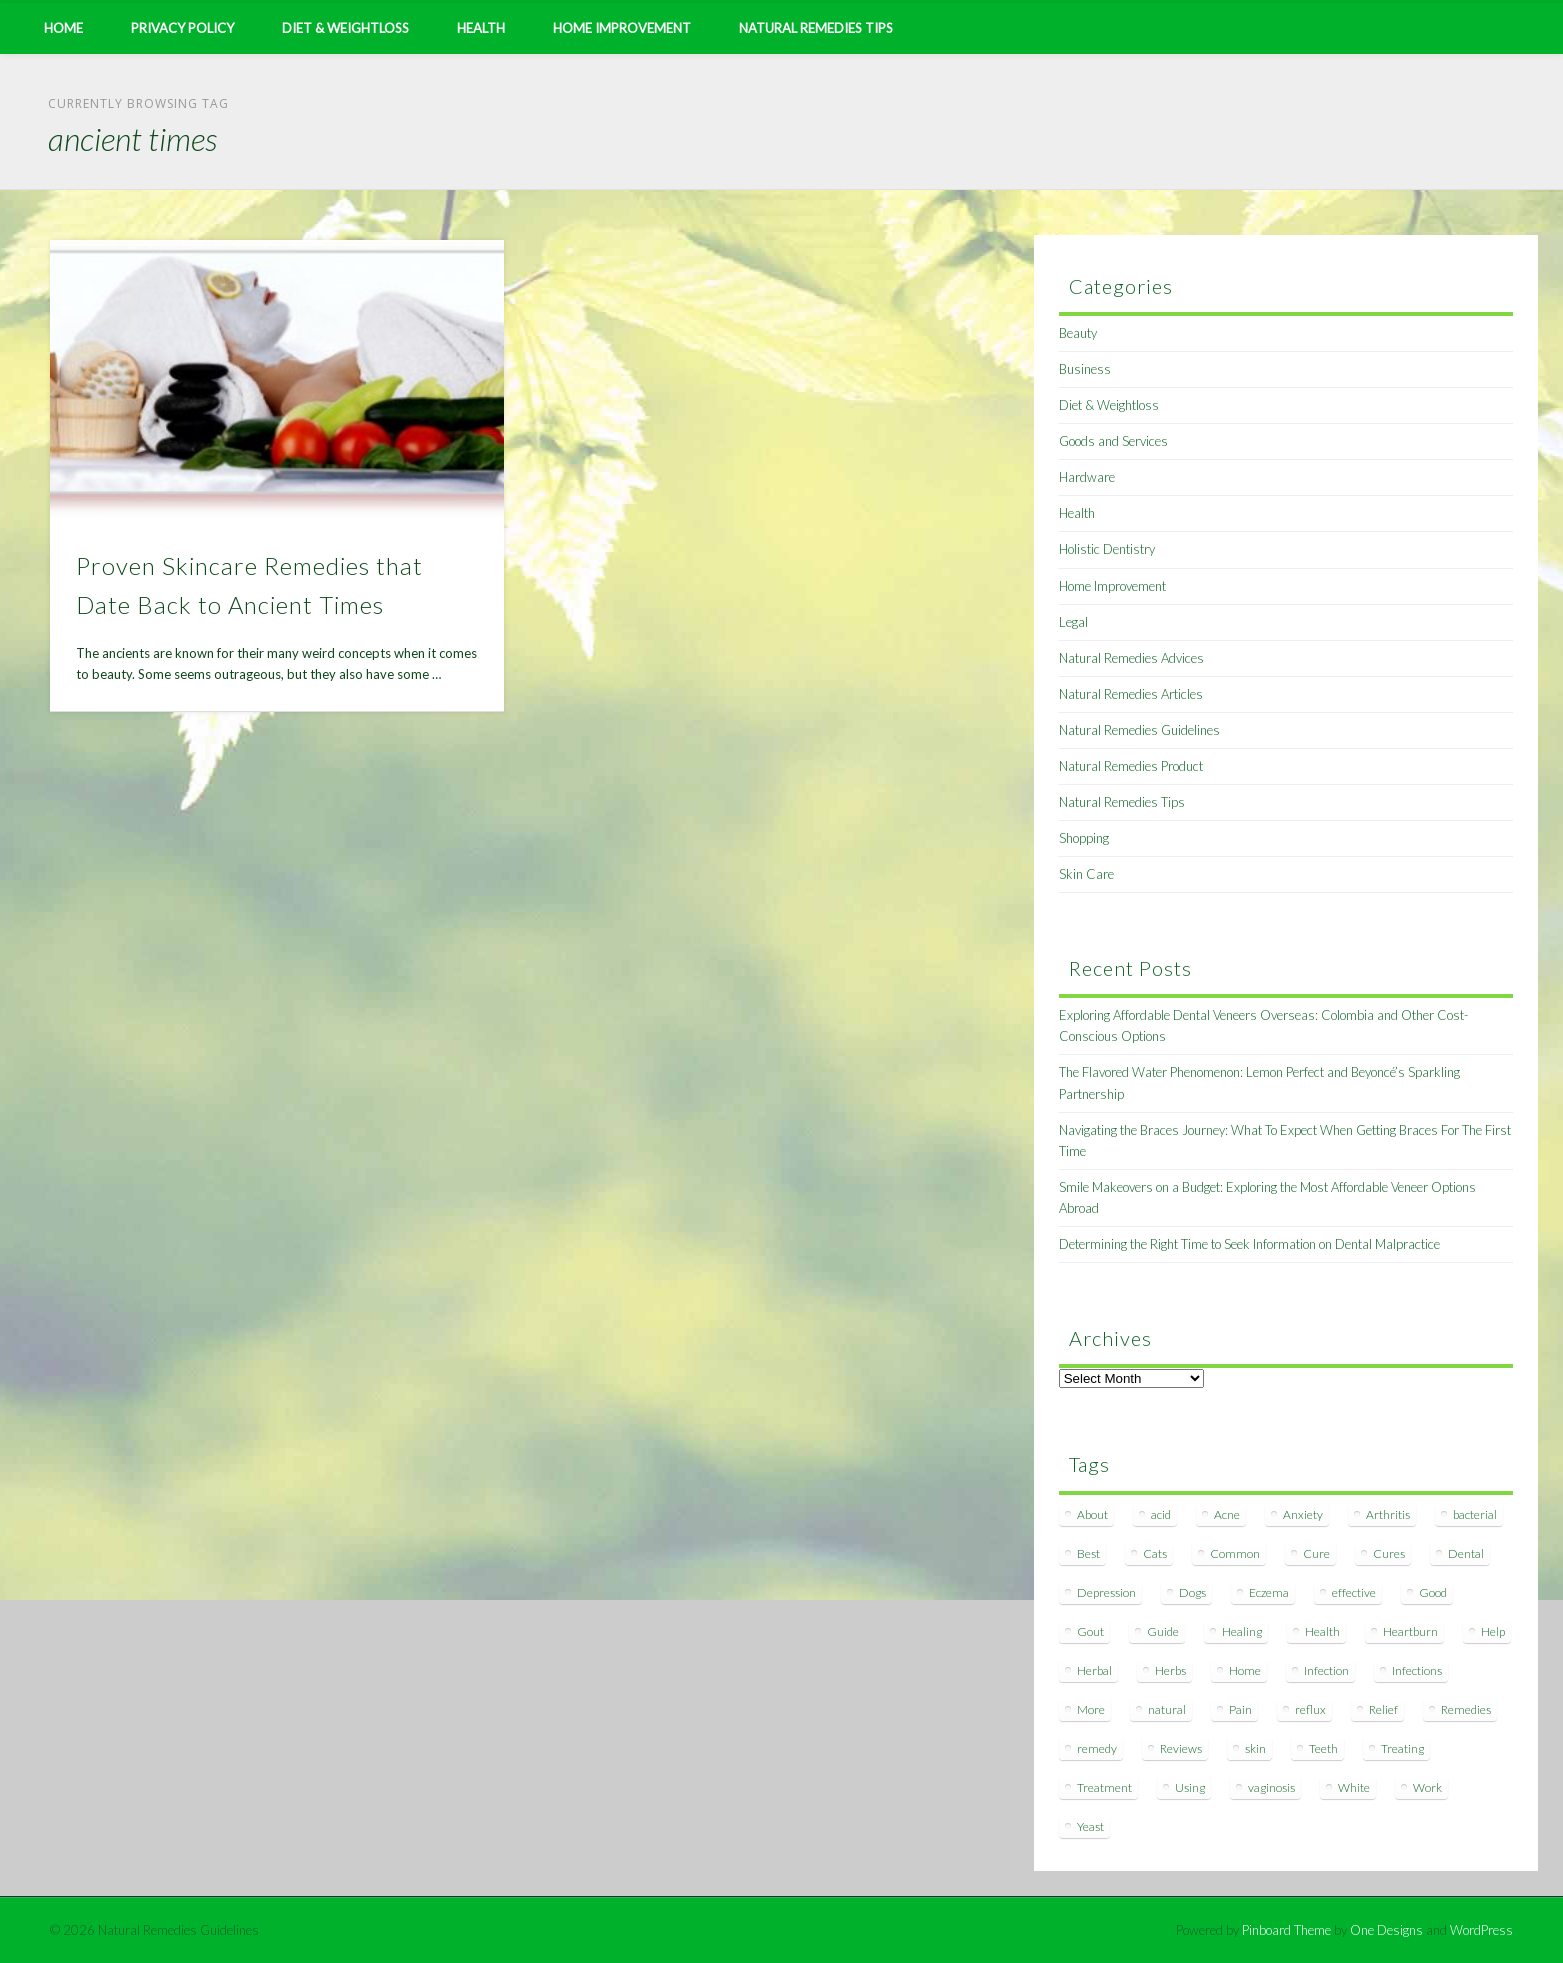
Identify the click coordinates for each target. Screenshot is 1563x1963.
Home (63, 28)
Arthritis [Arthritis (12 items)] (1388, 1514)
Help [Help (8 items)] (1493, 1631)
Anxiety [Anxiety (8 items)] (1303, 1514)
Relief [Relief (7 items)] (1383, 1709)
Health (481, 28)
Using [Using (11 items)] (1190, 1787)
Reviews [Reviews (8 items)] (1181, 1748)
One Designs (1386, 1930)
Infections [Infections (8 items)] (1417, 1670)
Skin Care (1086, 874)
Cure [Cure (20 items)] (1316, 1553)
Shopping (1084, 838)
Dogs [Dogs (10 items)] (1192, 1592)
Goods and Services (1113, 441)
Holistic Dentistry (1107, 549)
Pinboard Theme (1286, 1930)
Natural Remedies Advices (1131, 658)
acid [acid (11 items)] (1161, 1514)
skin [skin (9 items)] (1255, 1748)
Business (1085, 369)
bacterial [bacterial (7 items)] (1475, 1514)
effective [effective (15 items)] (1354, 1592)
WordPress (1481, 1930)
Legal (1073, 622)
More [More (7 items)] (1091, 1709)
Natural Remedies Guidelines (1139, 730)
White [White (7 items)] (1354, 1787)
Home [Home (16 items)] (1245, 1670)
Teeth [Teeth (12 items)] (1323, 1748)
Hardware (1087, 477)
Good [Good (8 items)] (1433, 1592)
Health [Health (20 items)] (1322, 1631)
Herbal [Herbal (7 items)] (1094, 1670)
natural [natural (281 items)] (1167, 1709)
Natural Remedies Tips (816, 28)
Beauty (1078, 333)
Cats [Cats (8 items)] (1155, 1553)
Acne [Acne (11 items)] (1227, 1514)
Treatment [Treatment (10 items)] (1104, 1787)
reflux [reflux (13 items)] (1310, 1709)
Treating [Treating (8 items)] (1402, 1748)
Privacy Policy (182, 28)
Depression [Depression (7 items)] (1106, 1592)
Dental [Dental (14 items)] (1466, 1553)
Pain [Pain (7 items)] (1240, 1709)
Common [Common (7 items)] (1235, 1553)
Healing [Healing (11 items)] (1242, 1631)
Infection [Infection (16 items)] (1326, 1670)
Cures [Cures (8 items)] (1389, 1553)
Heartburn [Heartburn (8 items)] (1410, 1631)
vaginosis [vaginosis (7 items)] (1271, 1787)
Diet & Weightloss (345, 28)
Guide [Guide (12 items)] (1163, 1631)
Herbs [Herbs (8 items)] (1170, 1670)
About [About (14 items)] (1092, 1514)
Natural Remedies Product (1131, 766)
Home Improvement (622, 28)
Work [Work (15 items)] (1427, 1787)
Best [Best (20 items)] (1088, 1553)
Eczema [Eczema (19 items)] (1269, 1592)
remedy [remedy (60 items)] (1097, 1748)
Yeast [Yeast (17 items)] (1090, 1826)
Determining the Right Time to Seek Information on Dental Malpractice (1249, 1244)
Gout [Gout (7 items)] (1090, 1631)
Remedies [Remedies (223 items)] (1466, 1709)
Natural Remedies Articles (1131, 694)
